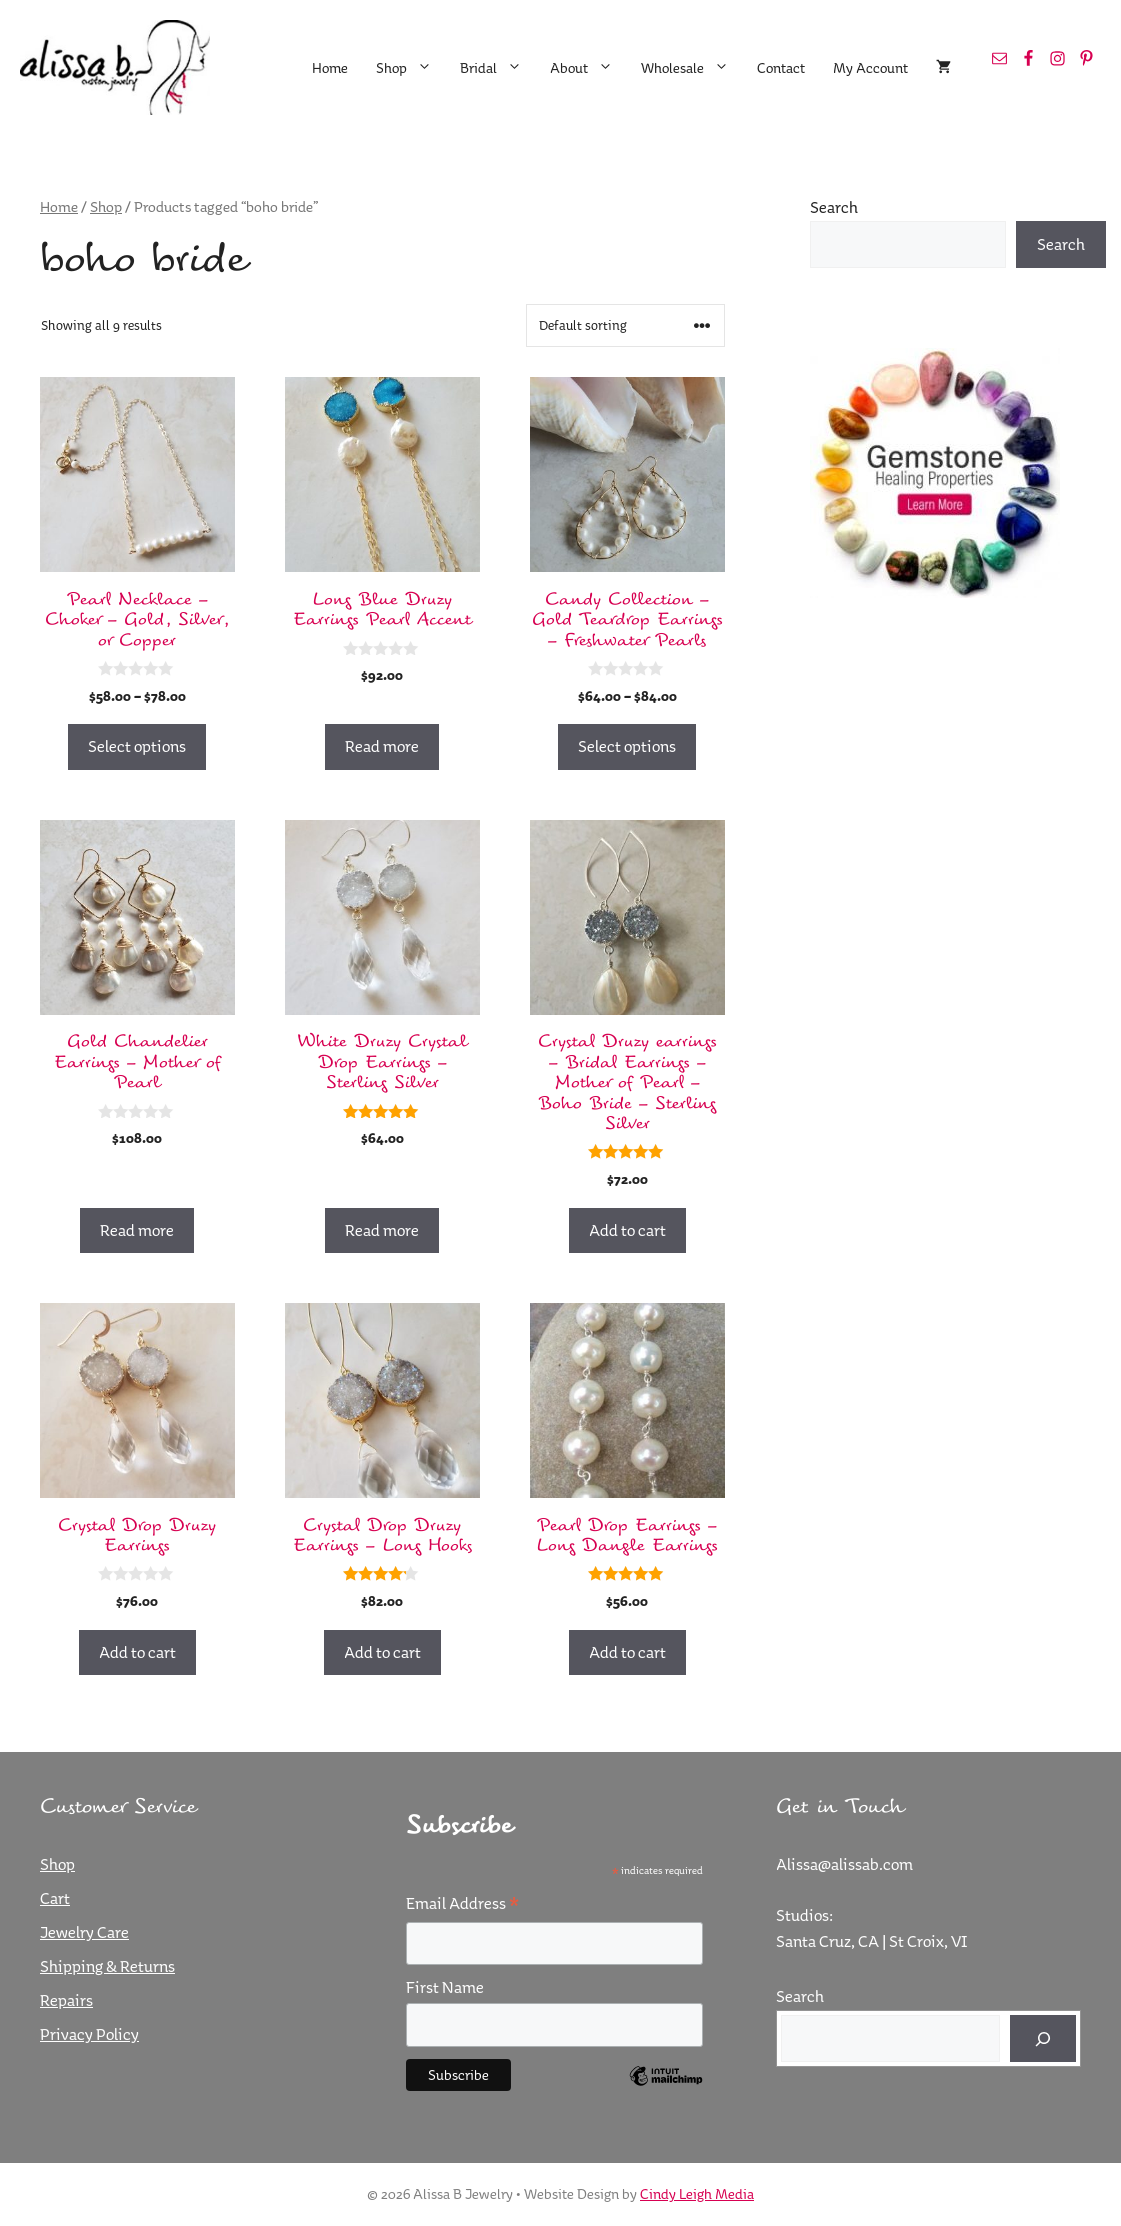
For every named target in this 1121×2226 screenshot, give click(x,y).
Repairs (66, 2000)
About (588, 68)
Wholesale (692, 68)
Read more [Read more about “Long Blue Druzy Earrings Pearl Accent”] (382, 746)
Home (330, 68)
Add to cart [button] (627, 1230)
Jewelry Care (84, 1932)
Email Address (462, 1903)
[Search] (1043, 2039)
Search (834, 207)
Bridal (498, 68)
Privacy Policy (89, 2034)
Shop (411, 68)
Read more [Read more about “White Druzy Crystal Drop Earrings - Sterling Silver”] (382, 1230)
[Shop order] (625, 325)
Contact (781, 68)
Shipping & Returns (107, 1966)
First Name (445, 1987)
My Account (870, 68)
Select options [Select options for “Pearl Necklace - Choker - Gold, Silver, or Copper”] (137, 746)
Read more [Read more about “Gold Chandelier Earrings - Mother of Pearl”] (137, 1230)
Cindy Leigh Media (697, 2194)
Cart (55, 1898)
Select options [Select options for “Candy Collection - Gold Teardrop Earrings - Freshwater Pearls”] (627, 746)
